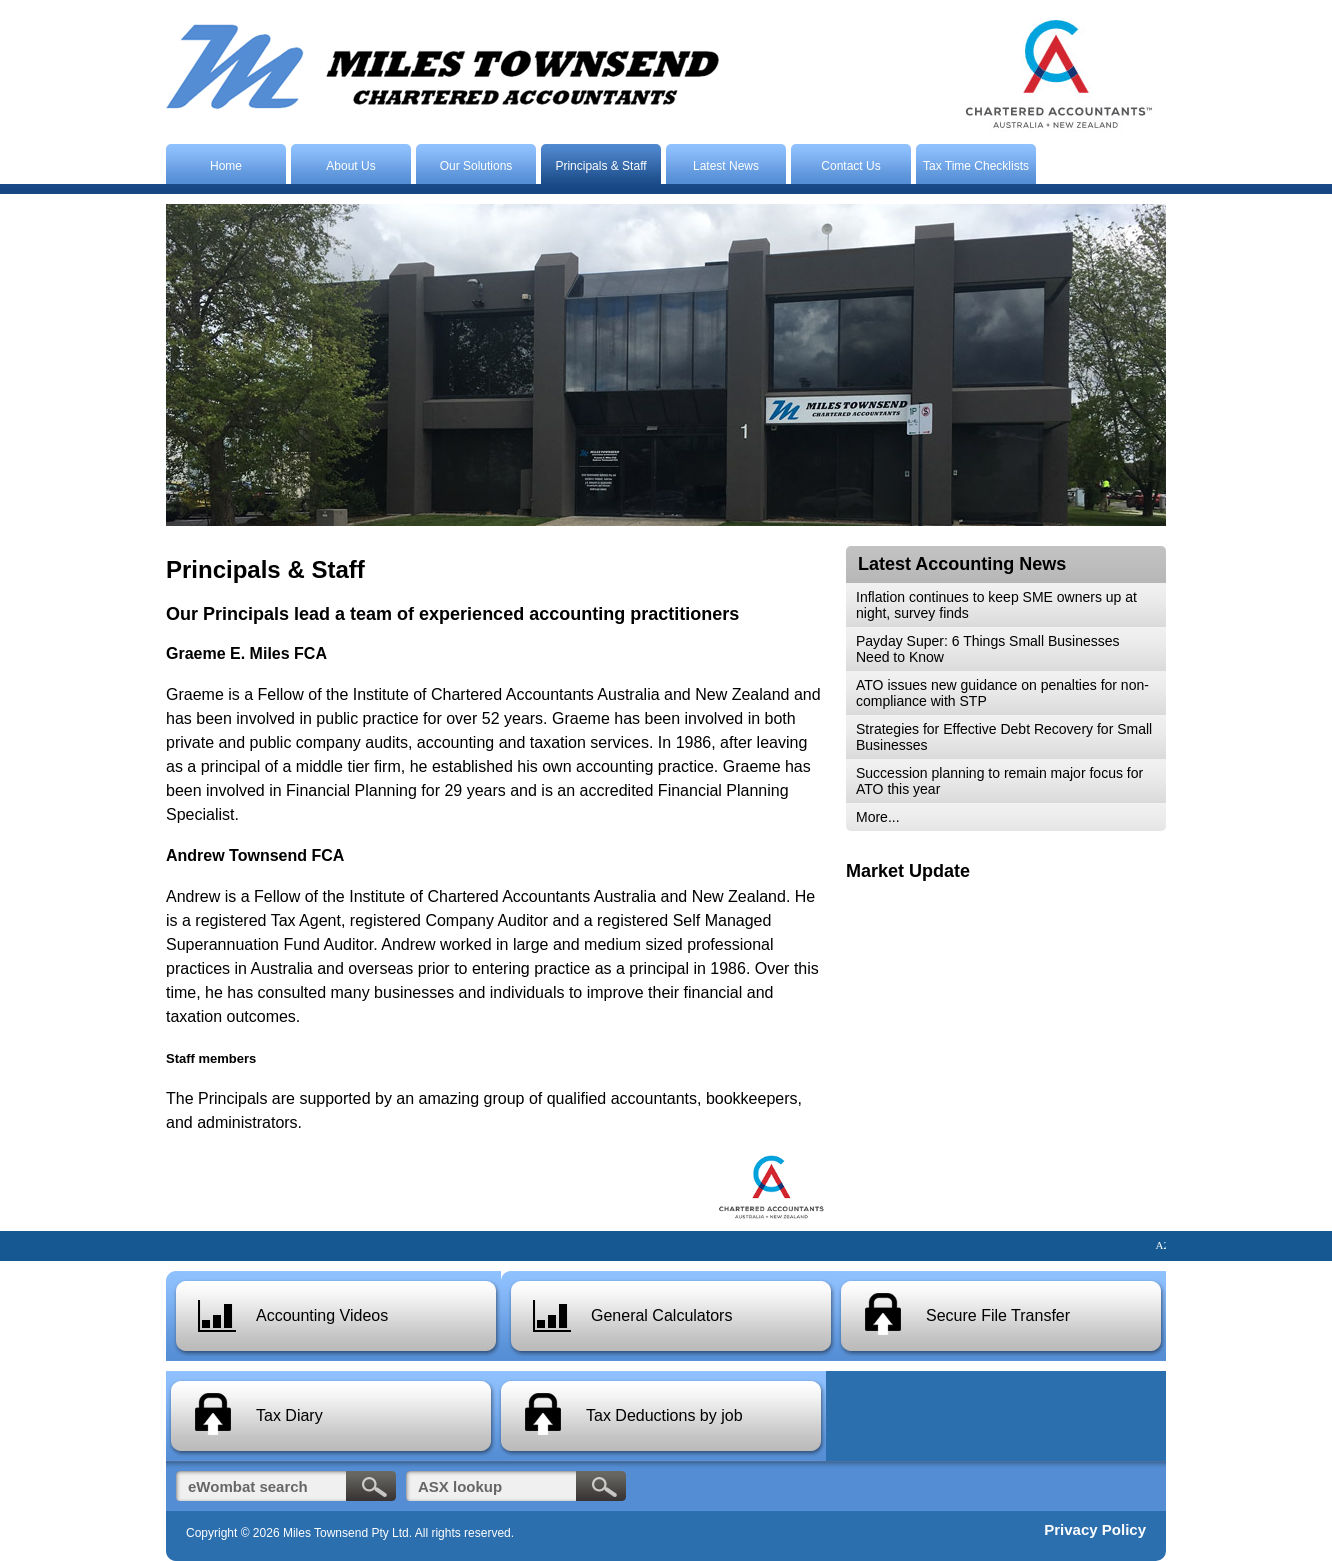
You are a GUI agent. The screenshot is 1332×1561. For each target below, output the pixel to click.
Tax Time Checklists (976, 166)
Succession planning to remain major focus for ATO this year (999, 781)
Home (226, 166)
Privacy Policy (1095, 1529)
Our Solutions (476, 166)
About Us (350, 166)
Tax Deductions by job (664, 1415)
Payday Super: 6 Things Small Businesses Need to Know (988, 649)
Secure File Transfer (998, 1315)
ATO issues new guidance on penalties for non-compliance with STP (1002, 693)
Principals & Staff (600, 166)
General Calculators (661, 1315)
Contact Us (850, 166)
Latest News (726, 166)
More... (878, 817)
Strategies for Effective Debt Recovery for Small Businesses (1004, 737)
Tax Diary (289, 1415)
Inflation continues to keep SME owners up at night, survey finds (996, 605)
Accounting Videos (322, 1315)
